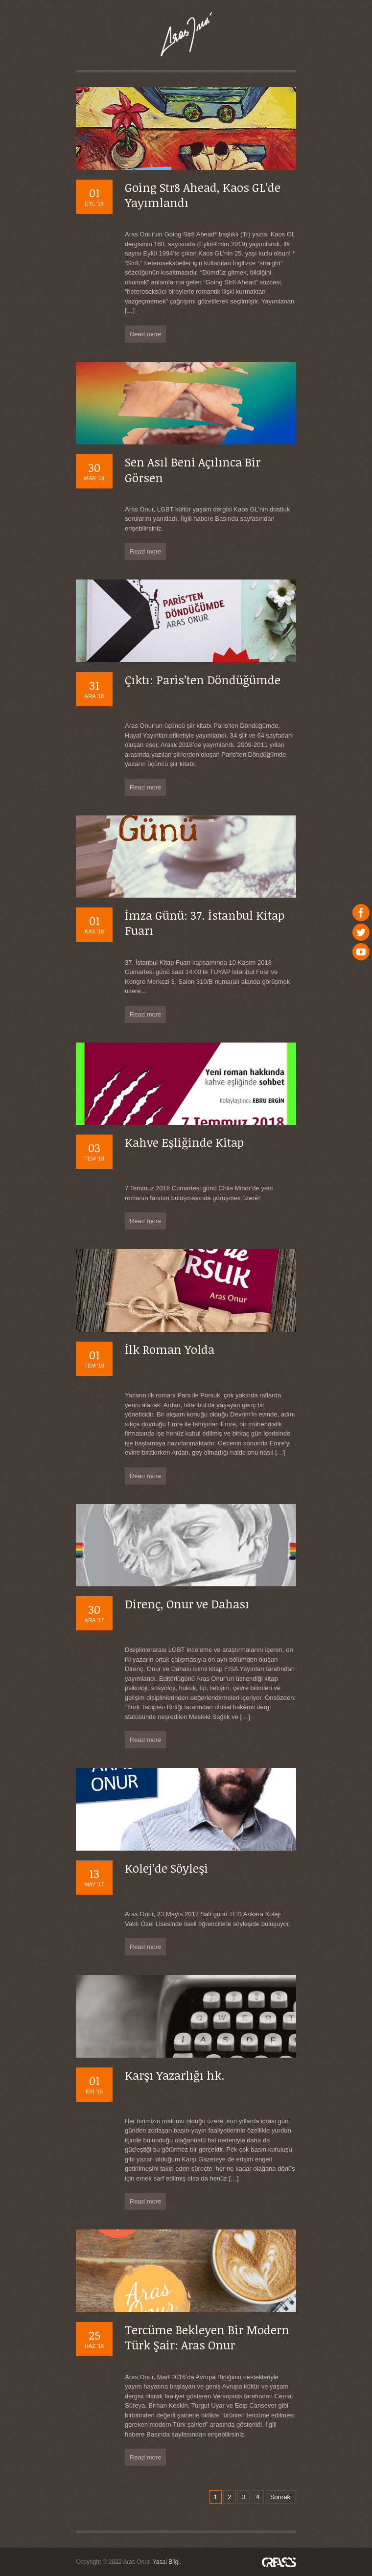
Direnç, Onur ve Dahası (187, 1604)
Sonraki (281, 2497)
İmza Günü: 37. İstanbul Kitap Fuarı (204, 922)
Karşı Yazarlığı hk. (175, 2075)
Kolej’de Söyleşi (166, 1868)
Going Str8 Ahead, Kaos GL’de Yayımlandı (202, 194)
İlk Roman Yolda (169, 1349)
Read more (145, 334)
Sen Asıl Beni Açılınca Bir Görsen (192, 469)
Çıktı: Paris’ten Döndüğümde (202, 680)
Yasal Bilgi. (167, 2561)
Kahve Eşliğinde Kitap (184, 1142)
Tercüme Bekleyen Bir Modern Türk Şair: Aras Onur (207, 2337)
